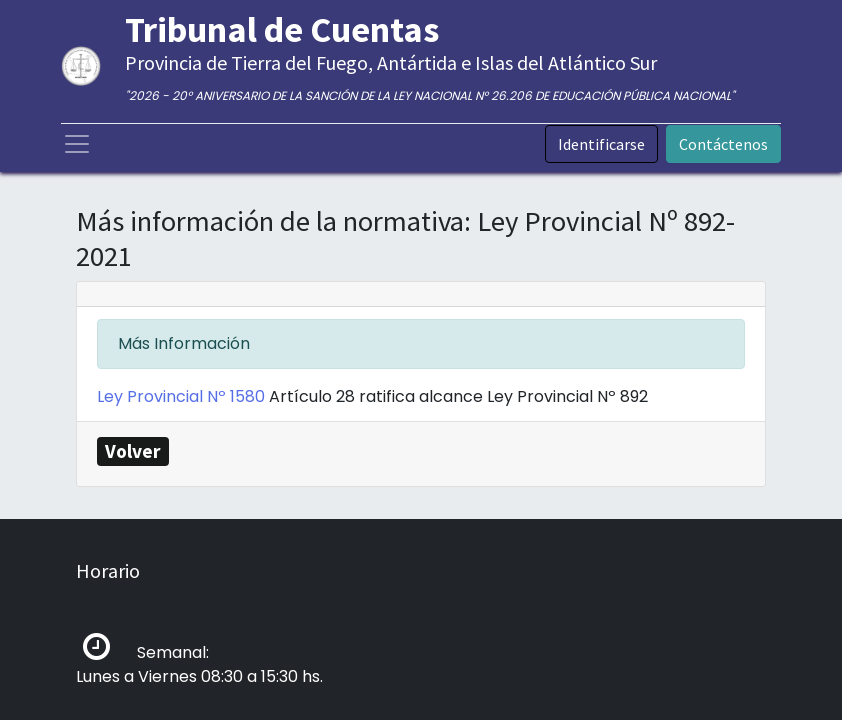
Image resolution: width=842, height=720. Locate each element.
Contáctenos (723, 144)
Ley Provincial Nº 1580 (183, 396)
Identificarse (601, 144)
